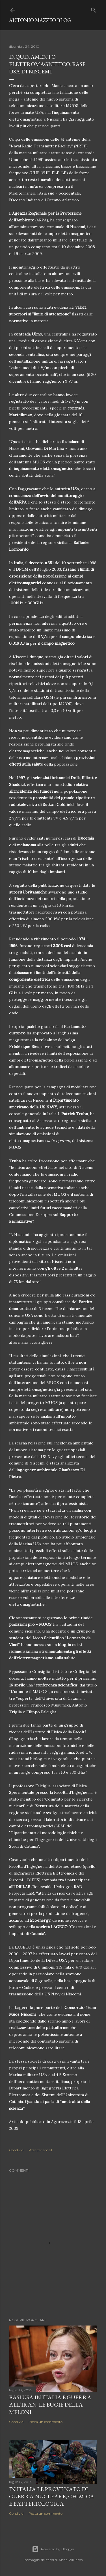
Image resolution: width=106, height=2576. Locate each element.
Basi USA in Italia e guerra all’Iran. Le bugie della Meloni (50, 2405)
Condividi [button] (16, 2150)
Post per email (40, 2150)
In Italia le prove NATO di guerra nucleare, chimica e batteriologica (51, 2496)
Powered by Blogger (53, 2549)
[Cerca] (93, 8)
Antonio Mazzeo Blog (40, 20)
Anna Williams (71, 2560)
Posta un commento (45, 2422)
